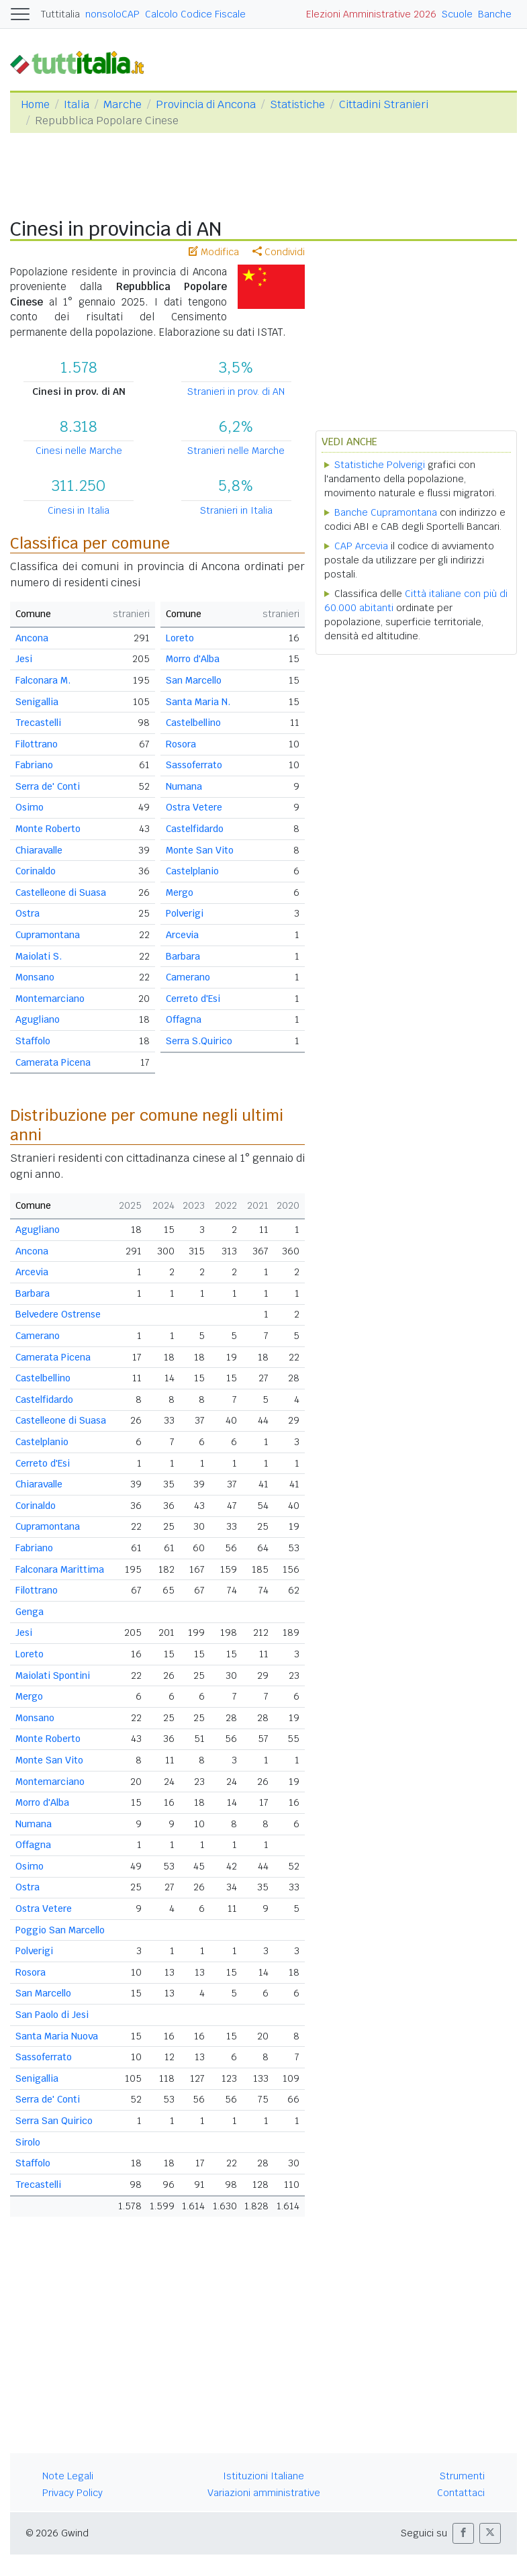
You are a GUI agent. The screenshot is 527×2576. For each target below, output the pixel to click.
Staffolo (32, 1041)
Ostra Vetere (194, 807)
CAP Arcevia (361, 546)
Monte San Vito (200, 850)
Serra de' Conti (47, 786)
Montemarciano (50, 999)
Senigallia (36, 702)
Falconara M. (42, 680)
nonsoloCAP (112, 14)
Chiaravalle (38, 850)
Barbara (183, 956)
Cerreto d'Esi (193, 999)
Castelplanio (192, 871)
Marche (122, 104)
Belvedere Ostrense (58, 1314)
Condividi (278, 252)
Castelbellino (193, 723)
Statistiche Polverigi (379, 465)
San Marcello (194, 680)
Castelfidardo (195, 829)
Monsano (34, 977)
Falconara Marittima (59, 1569)
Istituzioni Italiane (263, 2476)
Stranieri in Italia (236, 510)
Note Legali (67, 2476)
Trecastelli (38, 723)
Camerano (188, 977)
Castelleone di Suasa (60, 892)
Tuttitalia (60, 14)
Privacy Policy (72, 2493)
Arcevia (182, 935)
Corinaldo (35, 871)
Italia (76, 104)
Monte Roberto (48, 829)
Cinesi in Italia (78, 510)
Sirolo (27, 2142)
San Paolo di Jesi (52, 2015)
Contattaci (461, 2493)
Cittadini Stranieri (383, 104)
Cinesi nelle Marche (79, 451)
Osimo (29, 807)
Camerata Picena (53, 1062)
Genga (29, 1612)
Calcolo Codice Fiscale (195, 14)
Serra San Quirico (54, 2121)
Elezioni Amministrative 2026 (371, 14)
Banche (495, 14)
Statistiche (297, 104)
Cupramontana (47, 935)
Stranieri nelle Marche (236, 451)
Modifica (214, 252)
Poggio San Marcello (60, 1930)
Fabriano (34, 765)
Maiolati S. (38, 956)
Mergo (179, 892)
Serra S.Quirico (199, 1041)
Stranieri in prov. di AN (236, 391)
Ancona (31, 638)
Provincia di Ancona (206, 104)
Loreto (180, 638)
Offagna (183, 1019)
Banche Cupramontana (385, 512)
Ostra (27, 913)
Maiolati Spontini (52, 1675)
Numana (184, 786)
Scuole (457, 14)
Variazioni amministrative (263, 2493)
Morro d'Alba (193, 659)
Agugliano (37, 1019)
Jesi (23, 659)
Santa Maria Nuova (56, 2036)
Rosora (181, 744)
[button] (463, 2533)
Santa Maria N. (198, 702)
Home (35, 104)
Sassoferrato (194, 765)
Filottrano (36, 744)
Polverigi (184, 913)
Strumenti (462, 2476)
